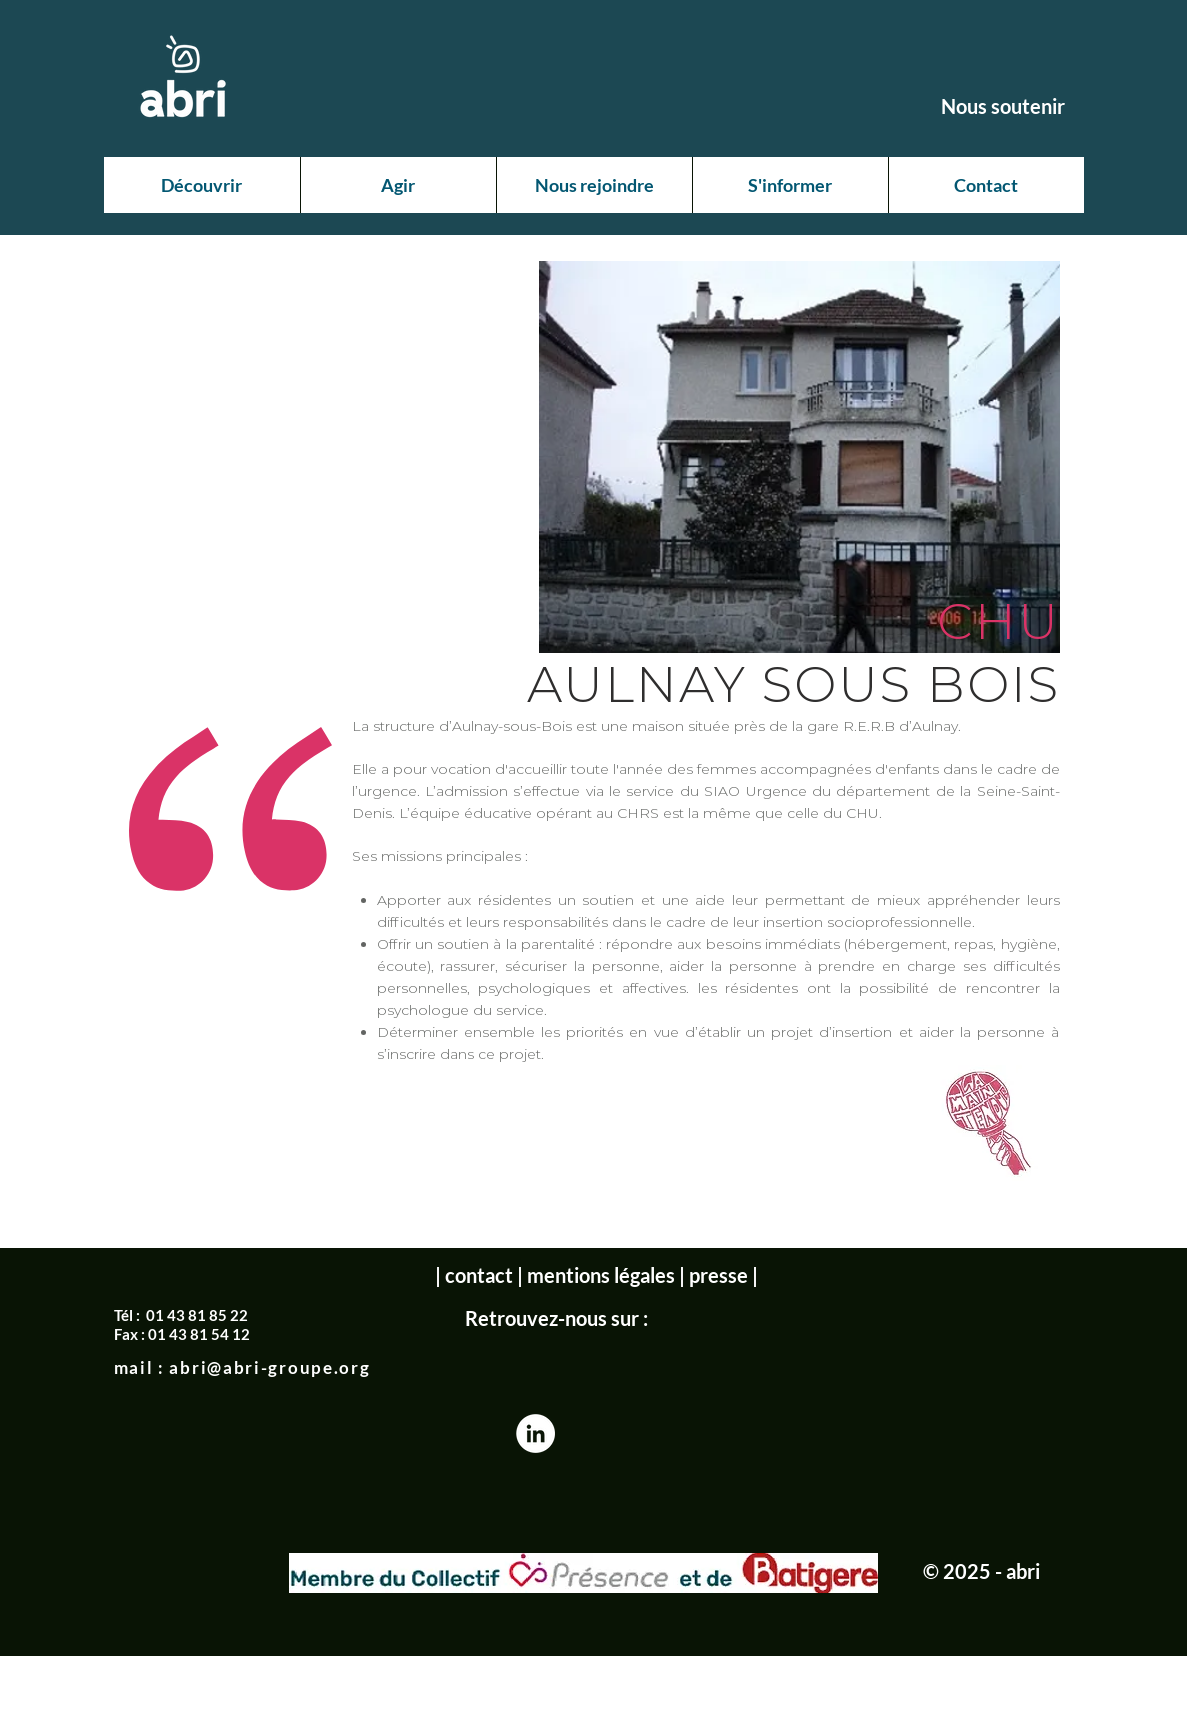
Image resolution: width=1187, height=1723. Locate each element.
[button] (202, 185)
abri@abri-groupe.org (269, 1367)
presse (718, 1275)
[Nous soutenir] (1003, 106)
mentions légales (601, 1275)
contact (479, 1275)
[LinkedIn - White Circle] (535, 1433)
